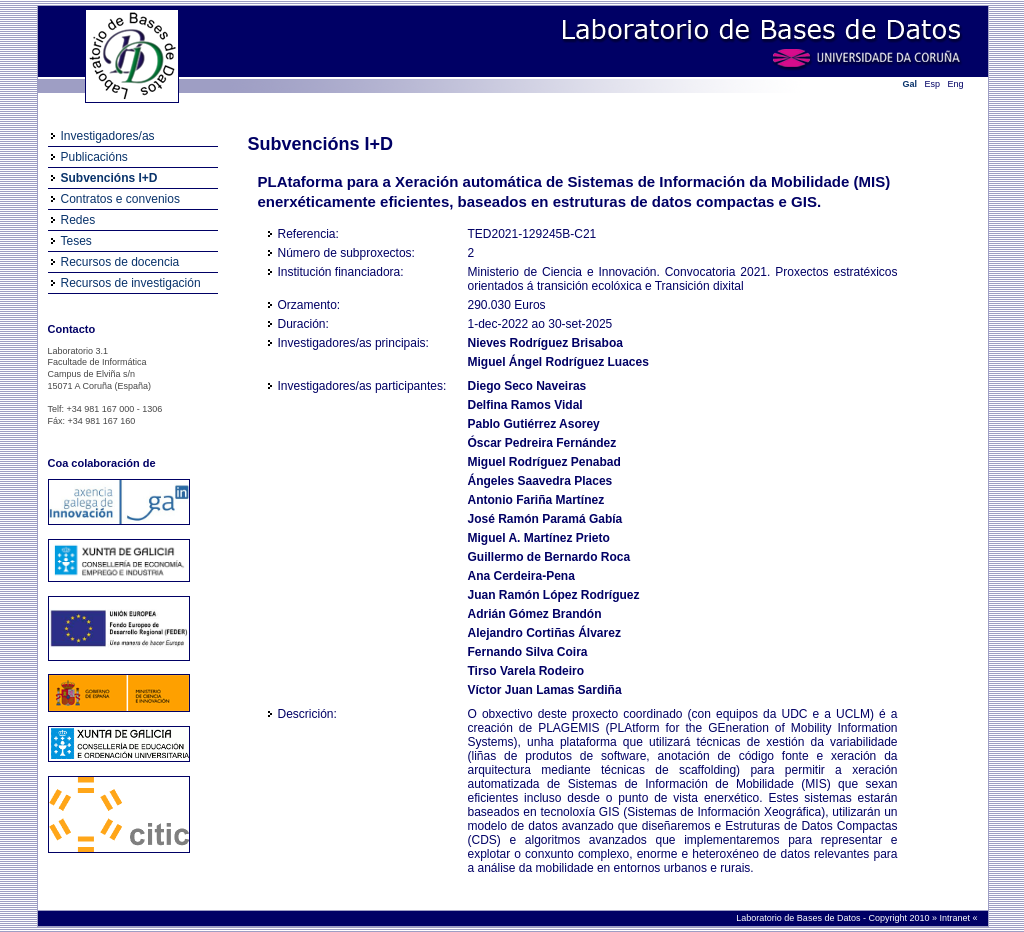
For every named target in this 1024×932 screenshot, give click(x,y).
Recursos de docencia (120, 262)
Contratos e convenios (120, 199)
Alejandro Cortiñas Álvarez (544, 633)
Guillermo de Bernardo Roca (549, 557)
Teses (76, 241)
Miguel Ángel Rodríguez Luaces (558, 362)
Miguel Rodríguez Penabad (544, 462)
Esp (933, 84)
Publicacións (94, 157)
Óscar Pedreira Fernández (542, 443)
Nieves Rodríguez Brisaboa (545, 343)
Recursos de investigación (131, 283)
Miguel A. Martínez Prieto (539, 538)
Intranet (955, 918)
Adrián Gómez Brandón (535, 614)
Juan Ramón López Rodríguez (554, 595)
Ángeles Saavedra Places (540, 481)
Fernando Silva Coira (528, 652)
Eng (956, 84)
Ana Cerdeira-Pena (521, 576)
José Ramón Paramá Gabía (545, 519)
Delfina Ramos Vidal (525, 405)
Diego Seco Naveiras (527, 386)
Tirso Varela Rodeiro (526, 671)
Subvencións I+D (109, 178)
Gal (910, 84)
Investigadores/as (108, 136)
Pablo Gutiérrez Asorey (534, 424)
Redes (78, 220)
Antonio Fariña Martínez (536, 500)
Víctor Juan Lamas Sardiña (545, 690)
